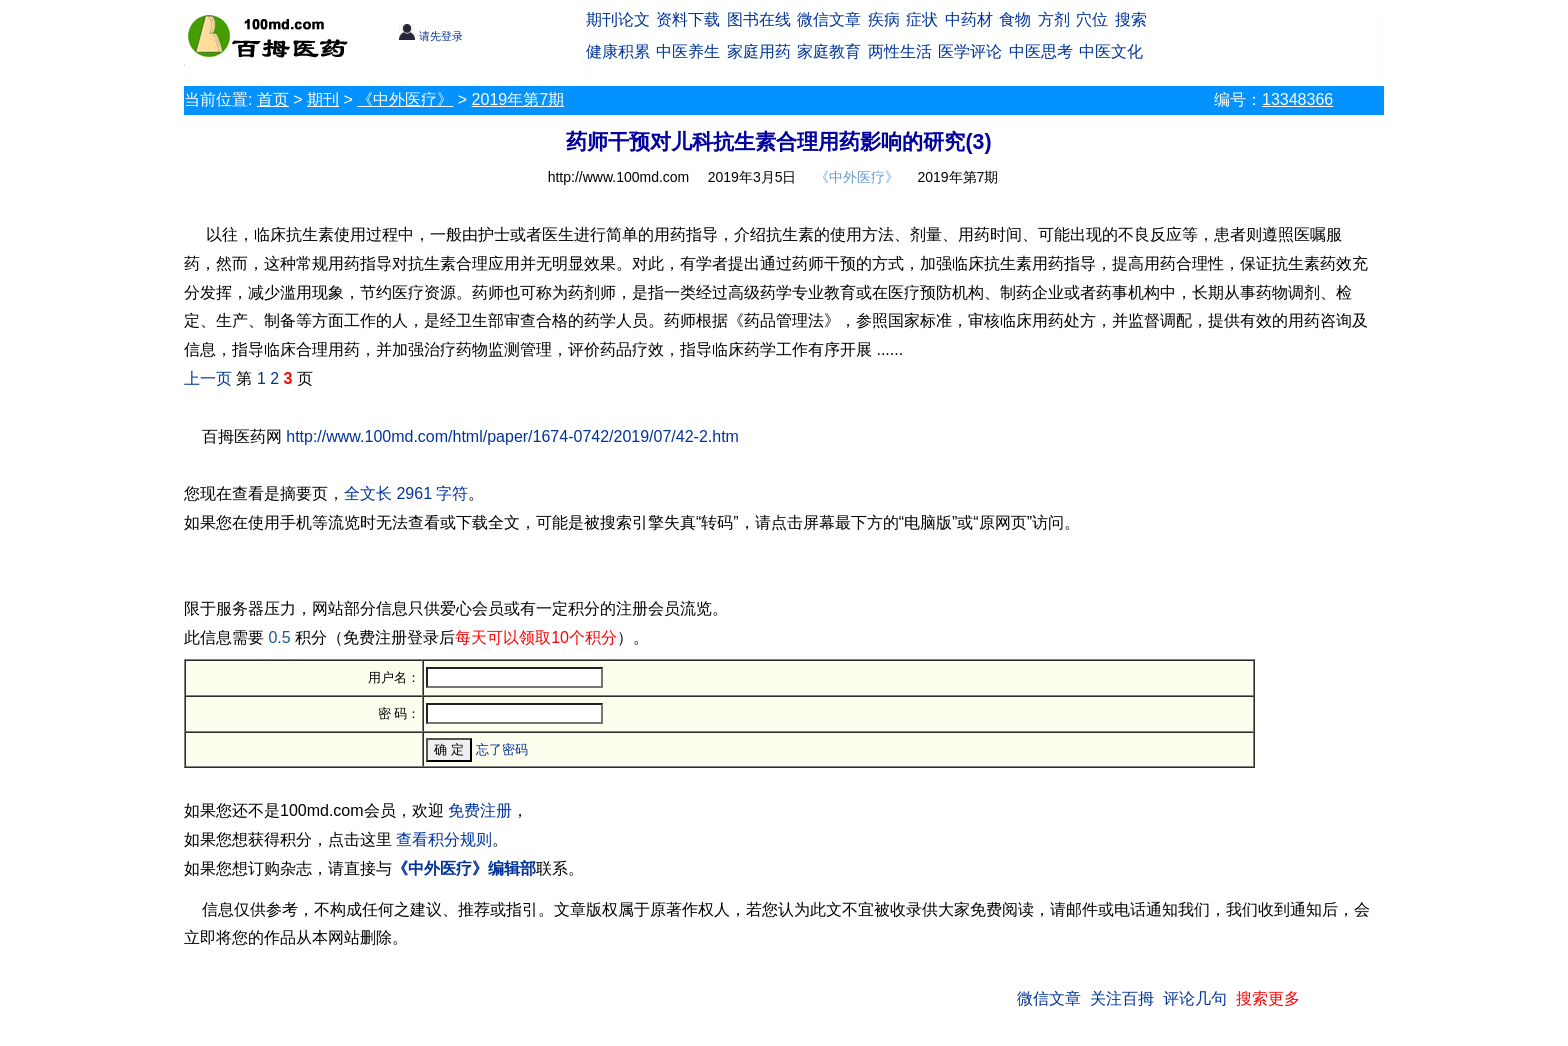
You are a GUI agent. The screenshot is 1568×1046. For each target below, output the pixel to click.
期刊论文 (618, 19)
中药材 (969, 19)
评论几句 (1195, 998)
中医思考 (1041, 51)
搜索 (1131, 19)
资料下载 (688, 19)
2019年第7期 (518, 99)
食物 (1015, 19)
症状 (922, 19)
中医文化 (1111, 51)
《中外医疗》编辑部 (464, 868)
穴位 (1092, 19)
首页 (273, 99)
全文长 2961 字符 (406, 493)
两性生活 (900, 51)
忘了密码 (502, 749)
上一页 (208, 378)
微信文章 (829, 19)
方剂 (1054, 19)
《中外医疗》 (405, 99)
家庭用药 (759, 51)
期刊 (323, 99)
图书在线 (759, 19)
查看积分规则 (444, 839)
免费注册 (480, 810)
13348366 (1297, 99)
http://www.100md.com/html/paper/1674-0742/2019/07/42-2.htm (512, 436)
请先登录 (430, 36)
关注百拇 (1122, 998)
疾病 (884, 19)
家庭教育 (829, 51)
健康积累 (618, 51)
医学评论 (970, 51)
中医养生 (688, 51)
